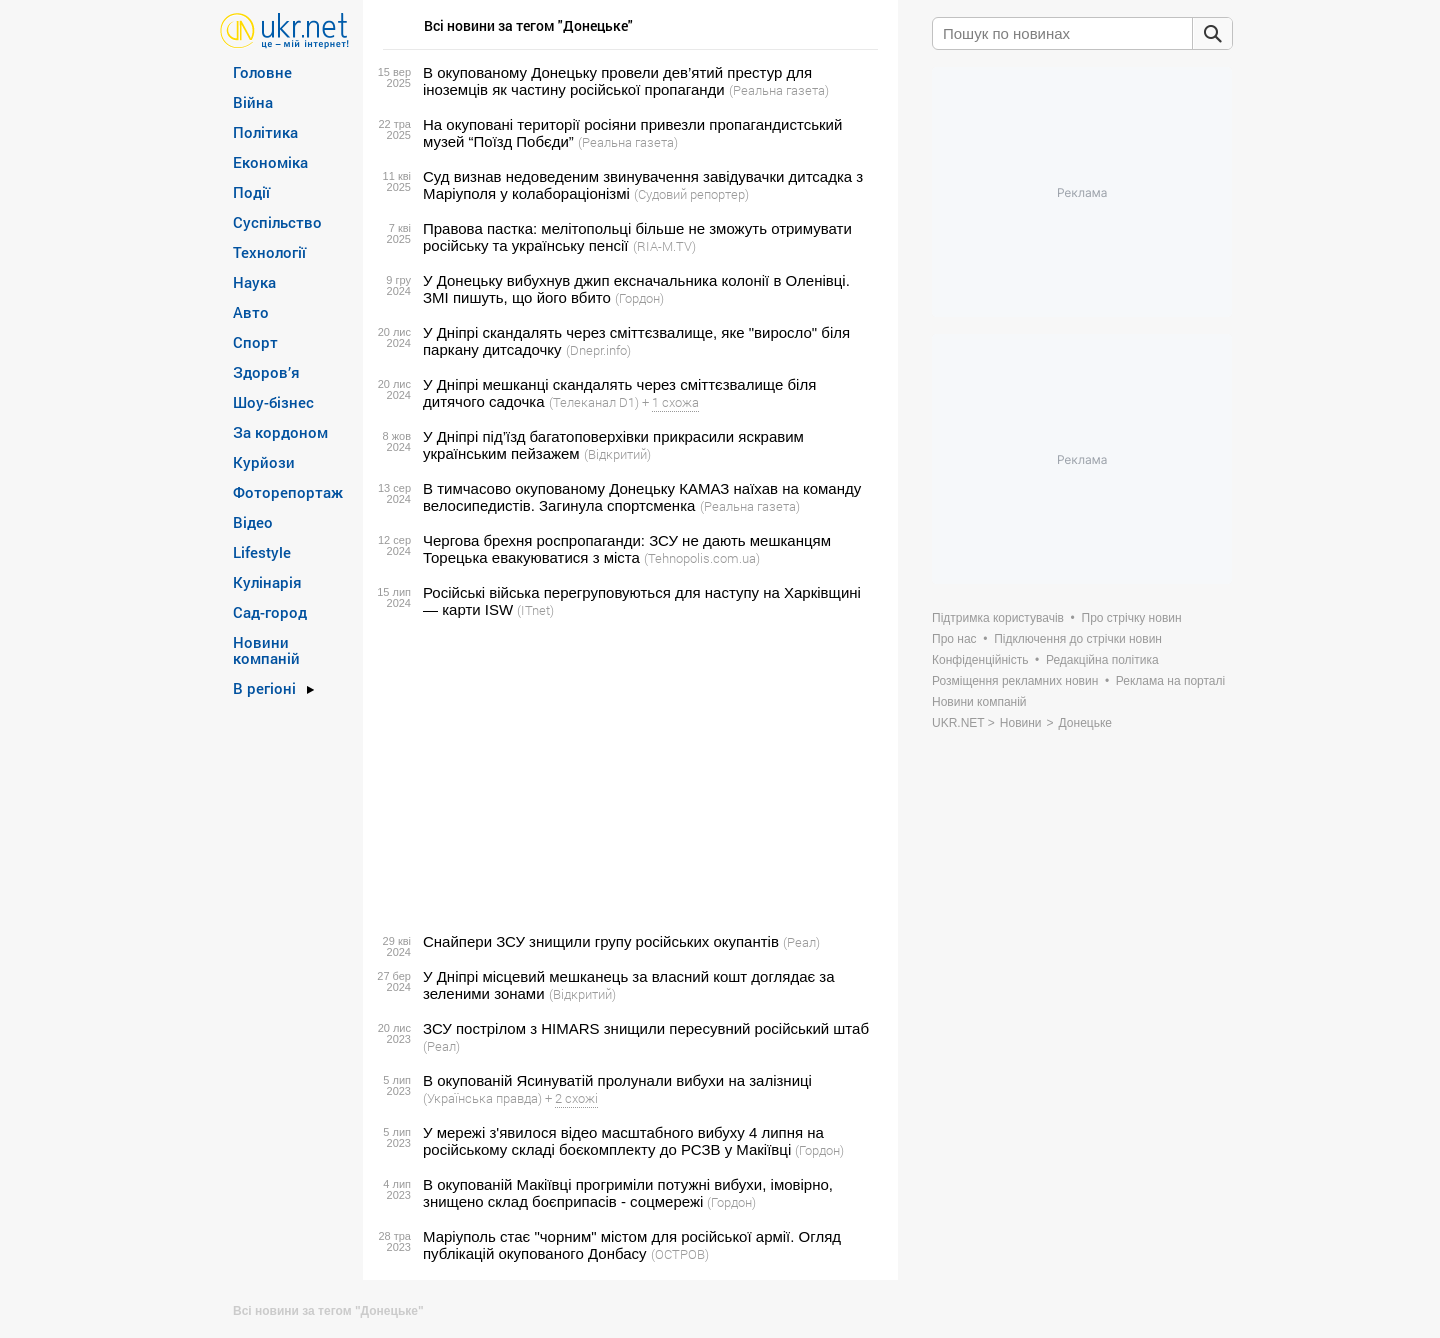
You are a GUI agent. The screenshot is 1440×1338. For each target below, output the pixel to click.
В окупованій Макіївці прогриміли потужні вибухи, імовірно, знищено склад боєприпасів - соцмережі (628, 1193)
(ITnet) (535, 610)
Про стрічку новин (1132, 618)
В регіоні (264, 688)
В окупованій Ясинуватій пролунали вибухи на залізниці (617, 1080)
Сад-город (270, 612)
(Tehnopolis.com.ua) (702, 558)
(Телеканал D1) (594, 402)
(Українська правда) (482, 1098)
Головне (262, 72)
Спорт (255, 342)
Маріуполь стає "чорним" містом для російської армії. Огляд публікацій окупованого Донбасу (632, 1245)
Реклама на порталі (1170, 681)
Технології (269, 252)
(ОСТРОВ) (680, 1254)
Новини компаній (266, 650)
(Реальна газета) (779, 90)
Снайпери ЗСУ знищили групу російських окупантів (601, 941)
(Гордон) (639, 298)
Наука (254, 282)
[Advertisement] (627, 776)
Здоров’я (266, 372)
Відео (253, 522)
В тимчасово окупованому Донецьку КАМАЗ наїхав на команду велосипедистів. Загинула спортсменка (642, 497)
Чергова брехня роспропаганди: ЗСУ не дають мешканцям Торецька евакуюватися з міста (627, 549)
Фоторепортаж (288, 492)
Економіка (270, 162)
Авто (251, 312)
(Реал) (801, 942)
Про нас (954, 639)
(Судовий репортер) (691, 194)
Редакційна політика (1102, 660)
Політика (265, 132)
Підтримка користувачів (998, 618)
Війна (253, 102)
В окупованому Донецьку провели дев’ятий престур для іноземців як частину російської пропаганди (617, 81)
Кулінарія (267, 582)
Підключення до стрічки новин (1078, 639)
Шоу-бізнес (273, 402)
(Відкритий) (617, 454)
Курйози (264, 462)
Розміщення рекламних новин (1015, 681)
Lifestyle (262, 552)
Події (251, 192)
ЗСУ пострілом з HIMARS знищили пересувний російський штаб (646, 1028)
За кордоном (280, 432)
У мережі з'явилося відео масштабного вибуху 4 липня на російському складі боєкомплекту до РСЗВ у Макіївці (623, 1141)
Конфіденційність (980, 660)
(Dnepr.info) (598, 350)
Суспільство (277, 222)
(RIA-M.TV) (664, 246)
